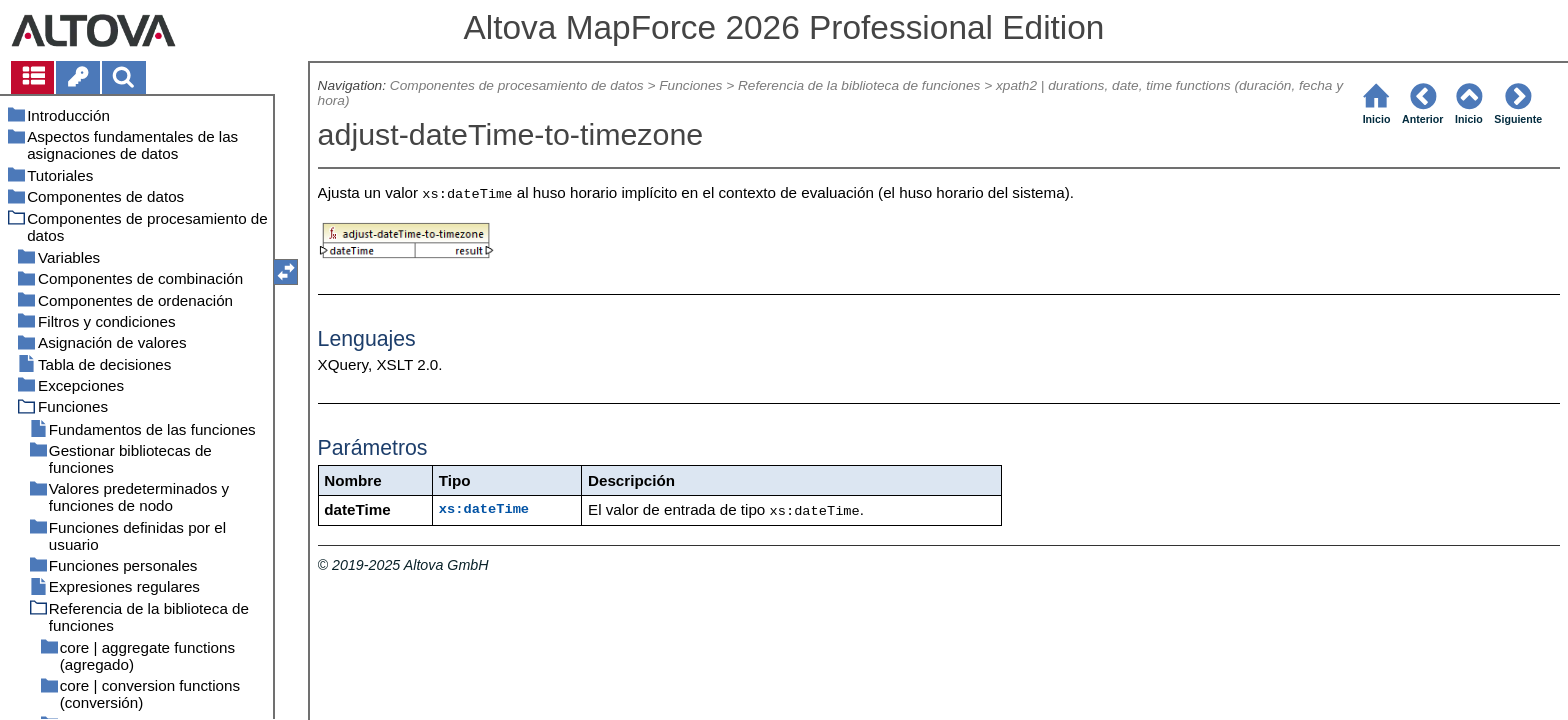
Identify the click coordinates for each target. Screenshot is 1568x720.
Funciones (690, 85)
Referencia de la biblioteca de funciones (859, 85)
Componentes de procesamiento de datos (517, 85)
